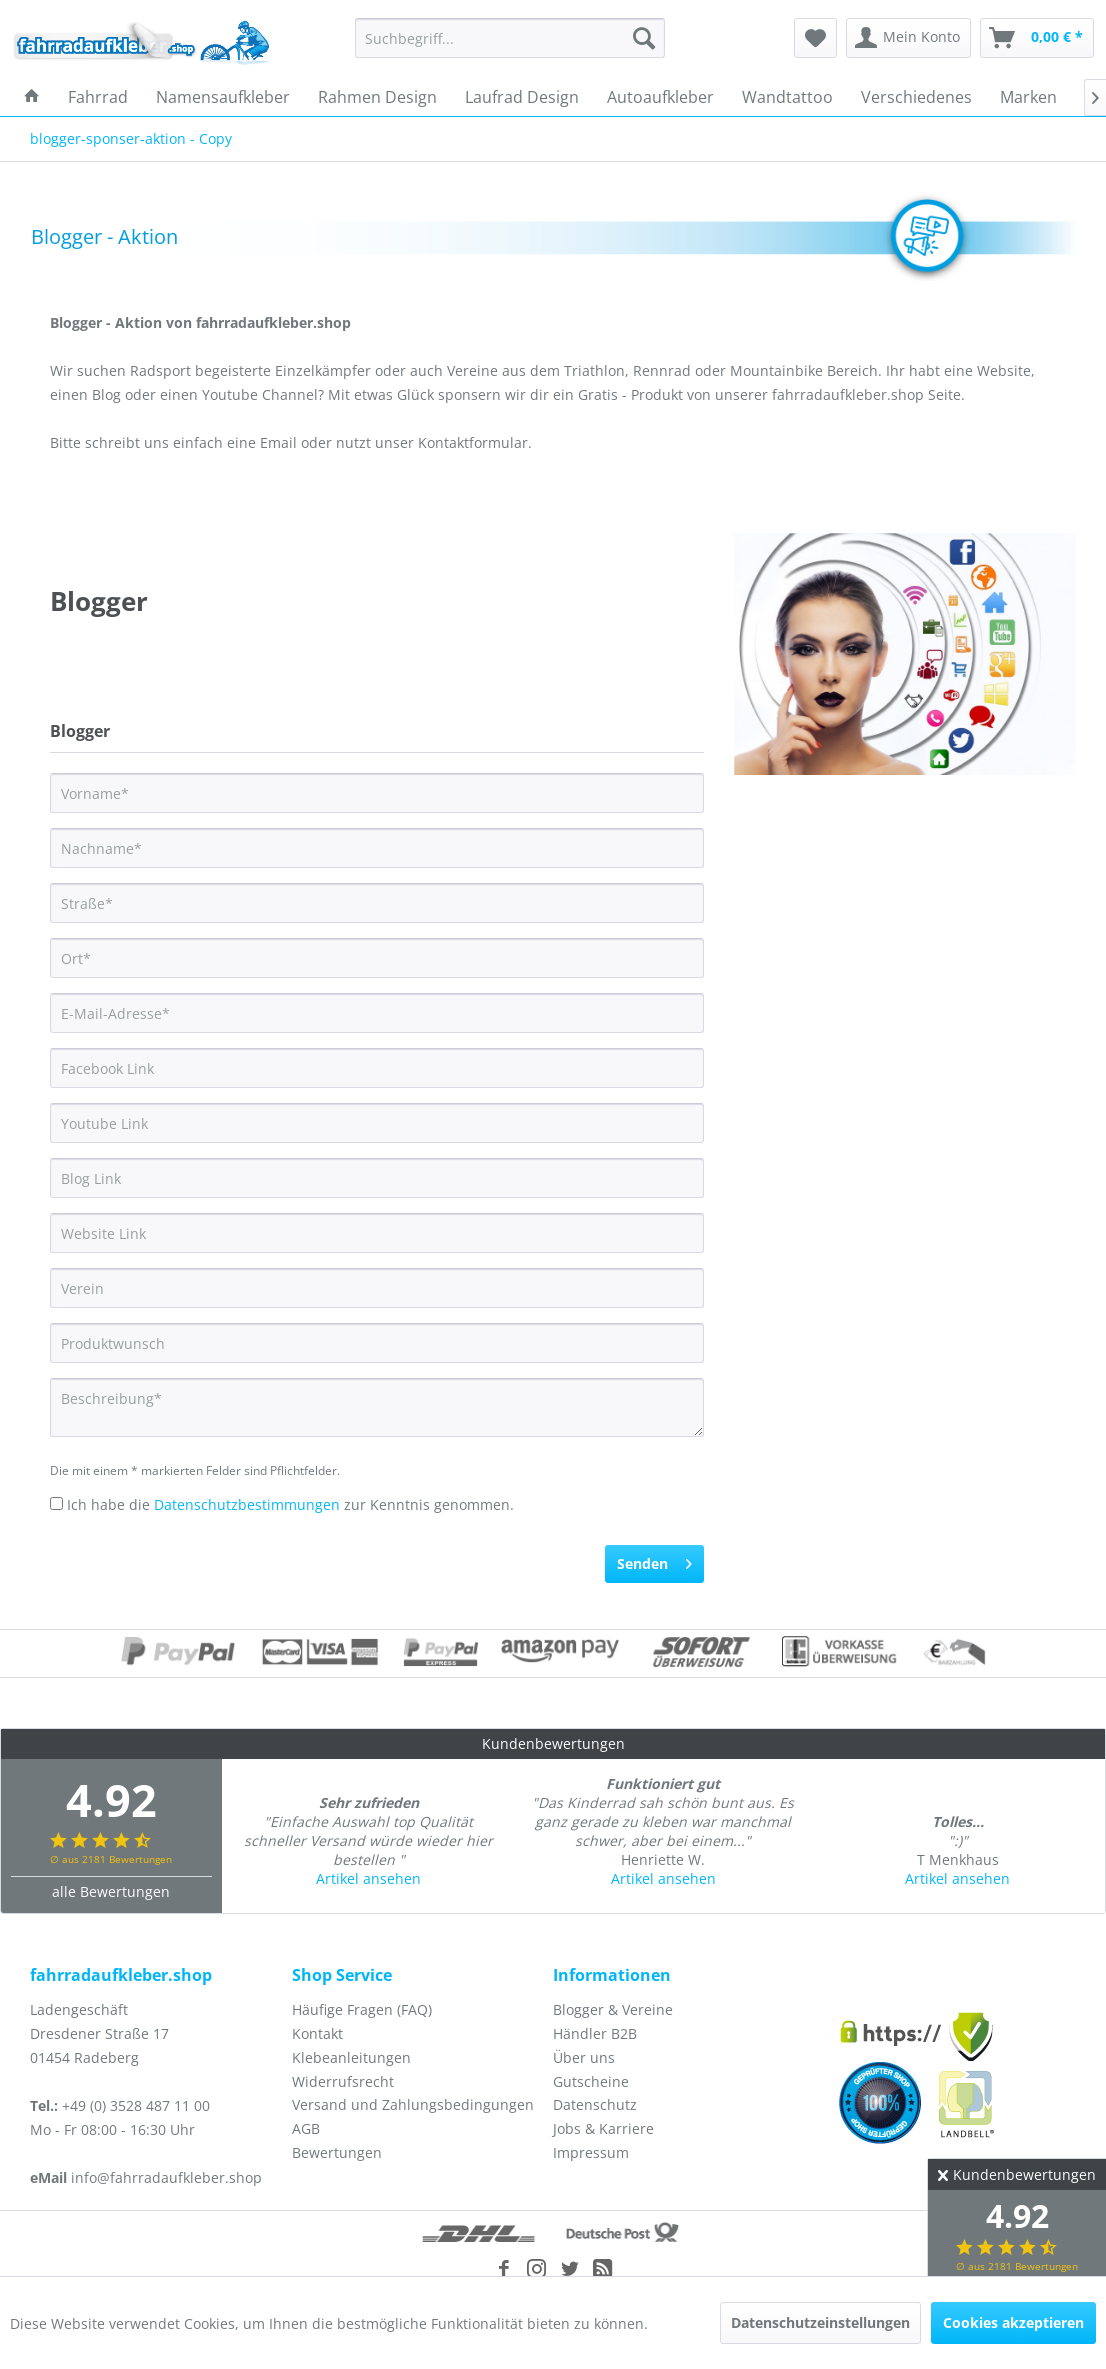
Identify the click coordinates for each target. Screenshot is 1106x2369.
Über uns (584, 2057)
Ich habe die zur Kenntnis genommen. (290, 1504)
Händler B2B (595, 2033)
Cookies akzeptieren (1013, 2322)
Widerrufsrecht (343, 2081)
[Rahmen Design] (377, 97)
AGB (306, 2128)
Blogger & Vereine (613, 2009)
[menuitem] (510, 38)
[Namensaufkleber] (223, 97)
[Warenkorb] (1037, 38)
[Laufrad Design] (522, 97)
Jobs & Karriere (603, 2128)
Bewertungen (337, 2152)
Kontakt (317, 2033)
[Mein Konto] (908, 38)
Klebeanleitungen (351, 2057)
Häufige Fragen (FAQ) (362, 2009)
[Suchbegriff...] (510, 38)
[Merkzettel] (815, 38)
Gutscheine (591, 2081)
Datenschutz (595, 2104)
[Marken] (1028, 97)
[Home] (32, 97)
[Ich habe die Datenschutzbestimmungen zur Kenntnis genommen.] (56, 1503)
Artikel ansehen (368, 1878)
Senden (654, 1560)
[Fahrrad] (98, 97)
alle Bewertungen (111, 1891)
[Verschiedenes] (916, 97)
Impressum (591, 2152)
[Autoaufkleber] (660, 97)
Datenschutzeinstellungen (820, 2322)
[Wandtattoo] (787, 97)
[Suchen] (644, 38)
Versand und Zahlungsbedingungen (413, 2104)
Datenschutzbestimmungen (247, 1504)
